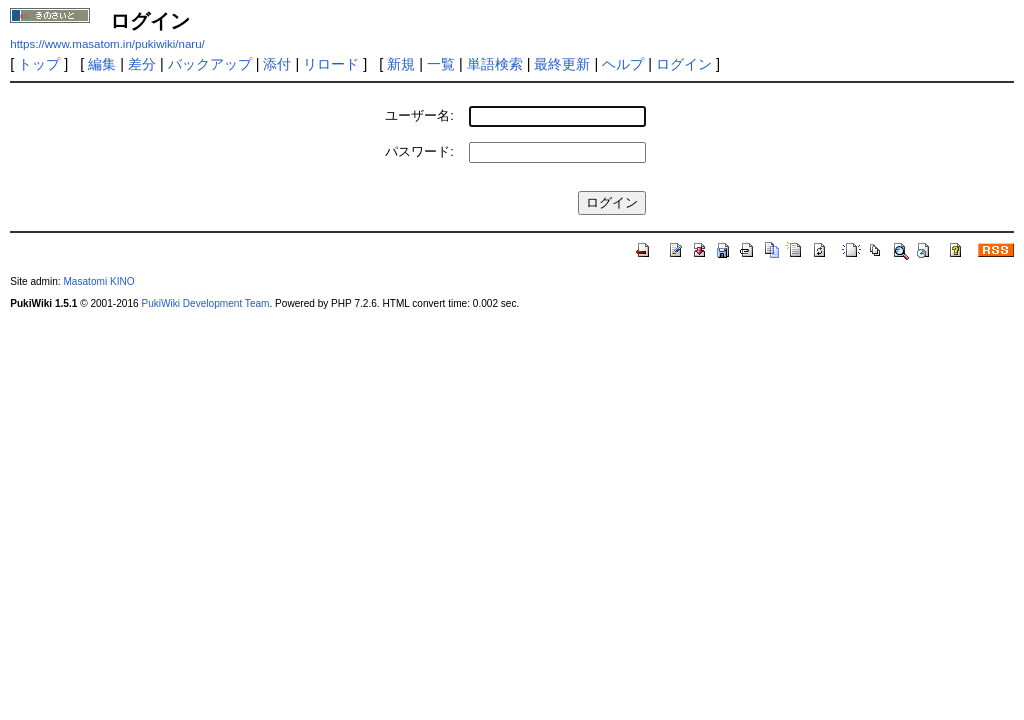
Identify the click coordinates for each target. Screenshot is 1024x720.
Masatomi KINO (98, 281)
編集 (102, 64)
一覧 (441, 64)
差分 (142, 64)
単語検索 (495, 64)
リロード (331, 64)
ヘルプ (623, 64)
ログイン (684, 64)
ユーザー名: (419, 115)
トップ (39, 64)
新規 (401, 64)
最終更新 (562, 64)
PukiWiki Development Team (205, 303)
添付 (277, 64)
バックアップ (210, 64)
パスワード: (419, 151)
